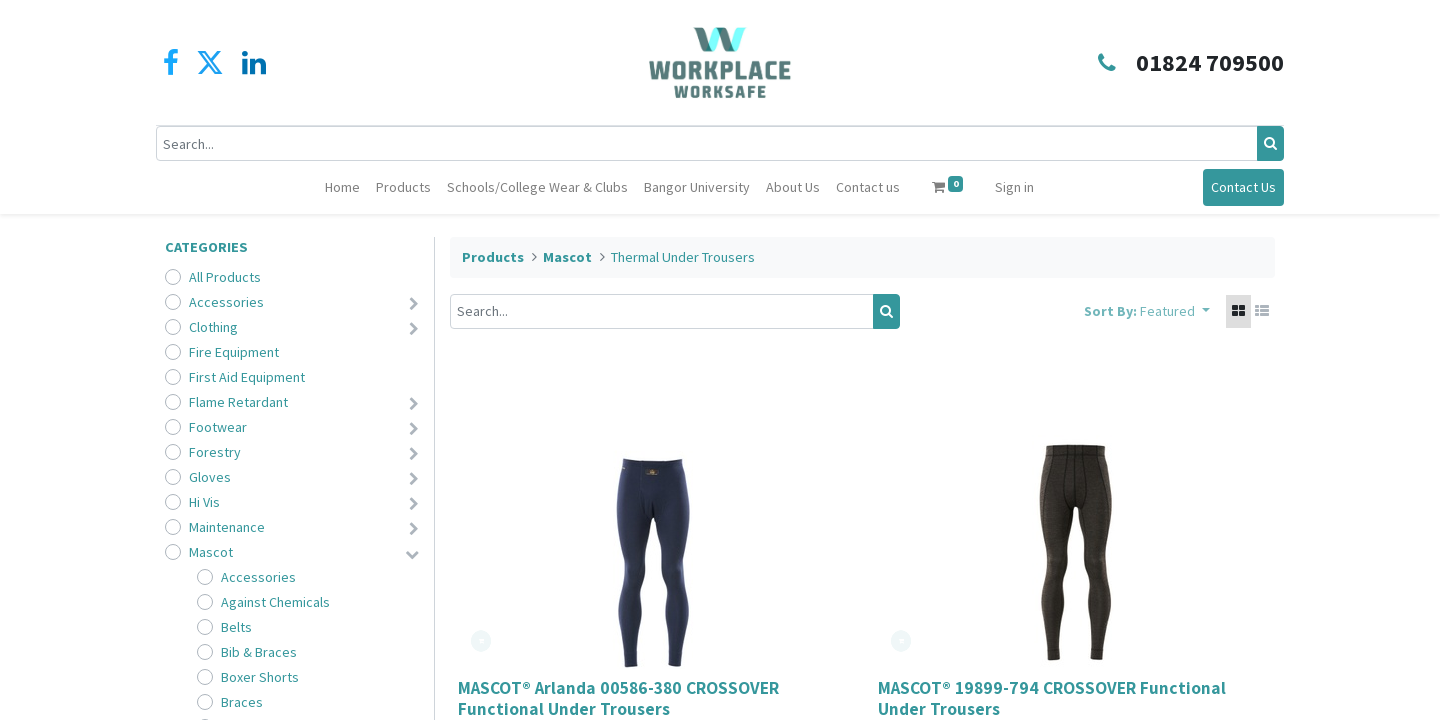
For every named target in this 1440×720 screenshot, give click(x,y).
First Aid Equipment (247, 377)
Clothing (213, 327)
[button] (1175, 311)
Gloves (210, 477)
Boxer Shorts (260, 677)
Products (493, 257)
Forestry (215, 452)
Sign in (1014, 187)
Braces (242, 702)
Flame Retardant (238, 402)
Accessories (226, 302)
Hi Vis (204, 502)
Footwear (218, 427)
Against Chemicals (275, 602)
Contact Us (1234, 187)
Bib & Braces (259, 652)
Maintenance (227, 527)
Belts (236, 627)
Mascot (211, 552)
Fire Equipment (234, 352)
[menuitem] (342, 187)
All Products (225, 277)
